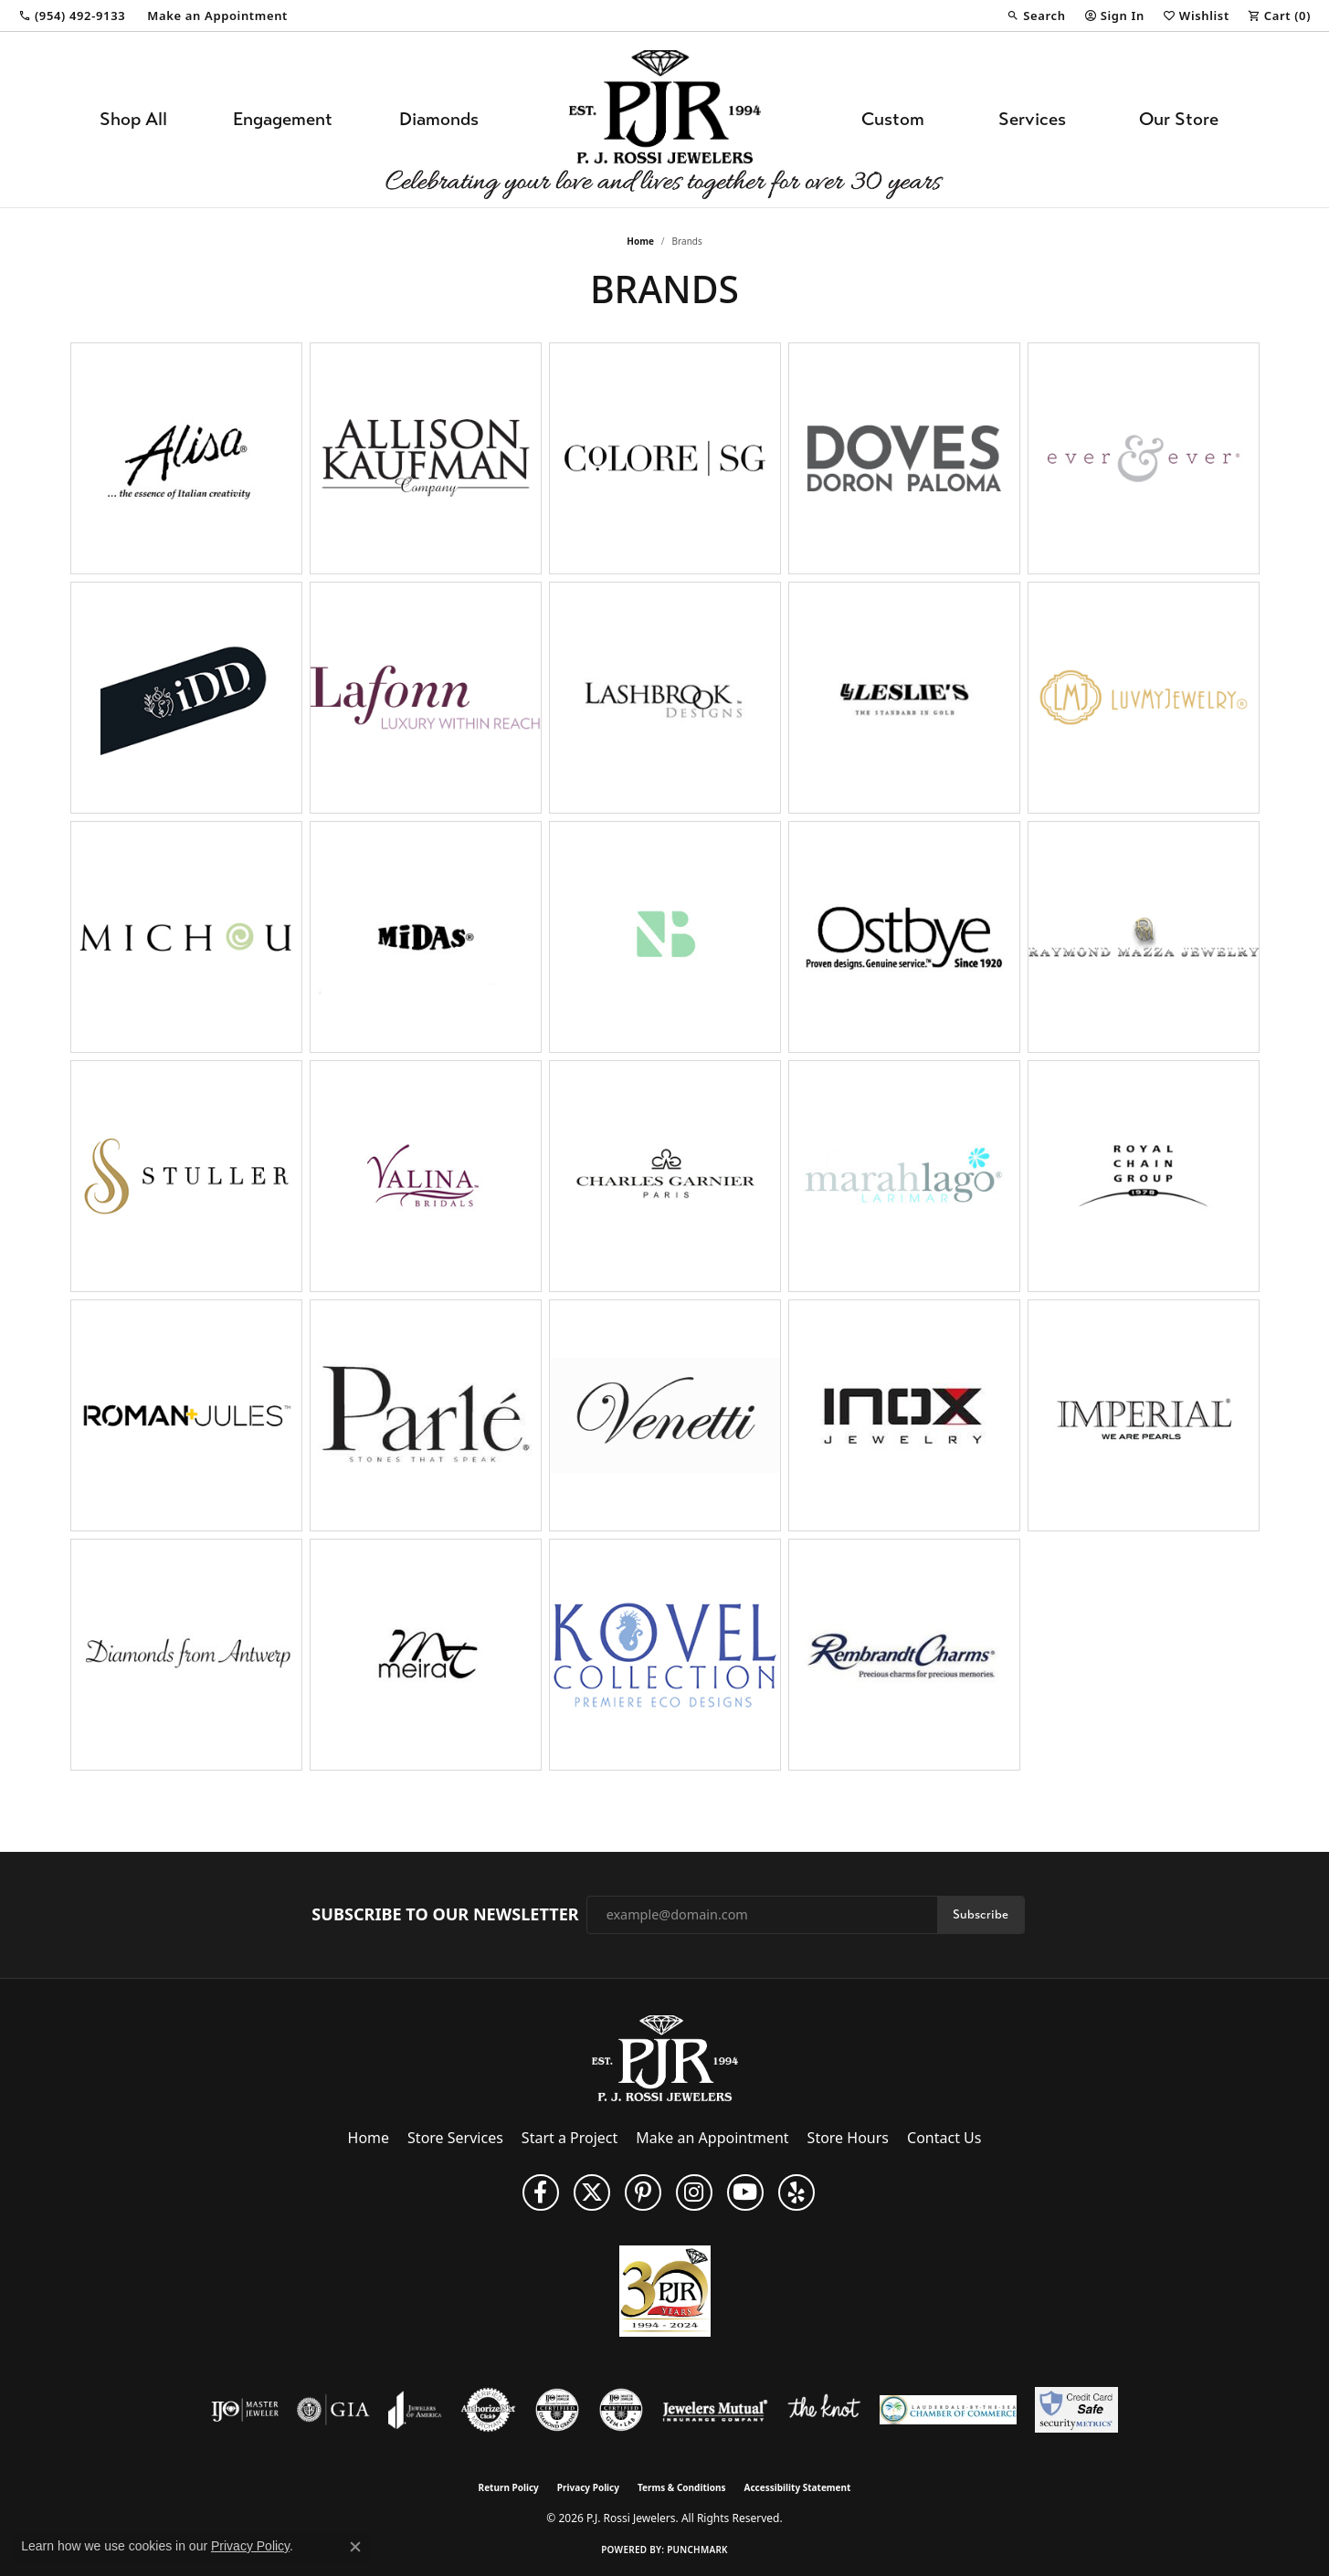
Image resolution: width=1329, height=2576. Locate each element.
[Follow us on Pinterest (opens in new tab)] (643, 2192)
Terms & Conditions (682, 2487)
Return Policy (509, 2487)
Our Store (1178, 119)
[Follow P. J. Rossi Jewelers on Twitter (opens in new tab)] (592, 2192)
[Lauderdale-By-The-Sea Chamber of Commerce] (948, 2409)
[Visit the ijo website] (245, 2410)
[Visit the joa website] (414, 2410)
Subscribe (980, 1914)
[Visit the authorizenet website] (488, 2410)
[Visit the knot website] (823, 2410)
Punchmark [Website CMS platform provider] (697, 2549)
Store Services (455, 2138)
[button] (1036, 15)
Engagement (282, 119)
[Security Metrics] (1076, 2410)
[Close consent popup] (355, 2546)
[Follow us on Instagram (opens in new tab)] (694, 2192)
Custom (892, 119)
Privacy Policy (588, 2487)
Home (640, 241)
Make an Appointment (712, 2138)
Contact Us (944, 2138)
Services (1032, 119)
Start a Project (569, 2138)
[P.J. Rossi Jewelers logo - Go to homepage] (665, 119)
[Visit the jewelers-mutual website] (714, 2410)
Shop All (133, 119)
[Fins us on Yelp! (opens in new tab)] (796, 2192)
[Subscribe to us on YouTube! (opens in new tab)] (745, 2192)
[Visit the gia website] (333, 2410)
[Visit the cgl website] (621, 2410)
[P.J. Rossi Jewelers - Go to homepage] (665, 2056)
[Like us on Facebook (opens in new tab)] (540, 2192)
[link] (71, 15)
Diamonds (439, 119)
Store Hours (848, 2138)
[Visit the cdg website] (557, 2410)
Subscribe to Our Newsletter (444, 1915)
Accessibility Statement (797, 2487)
